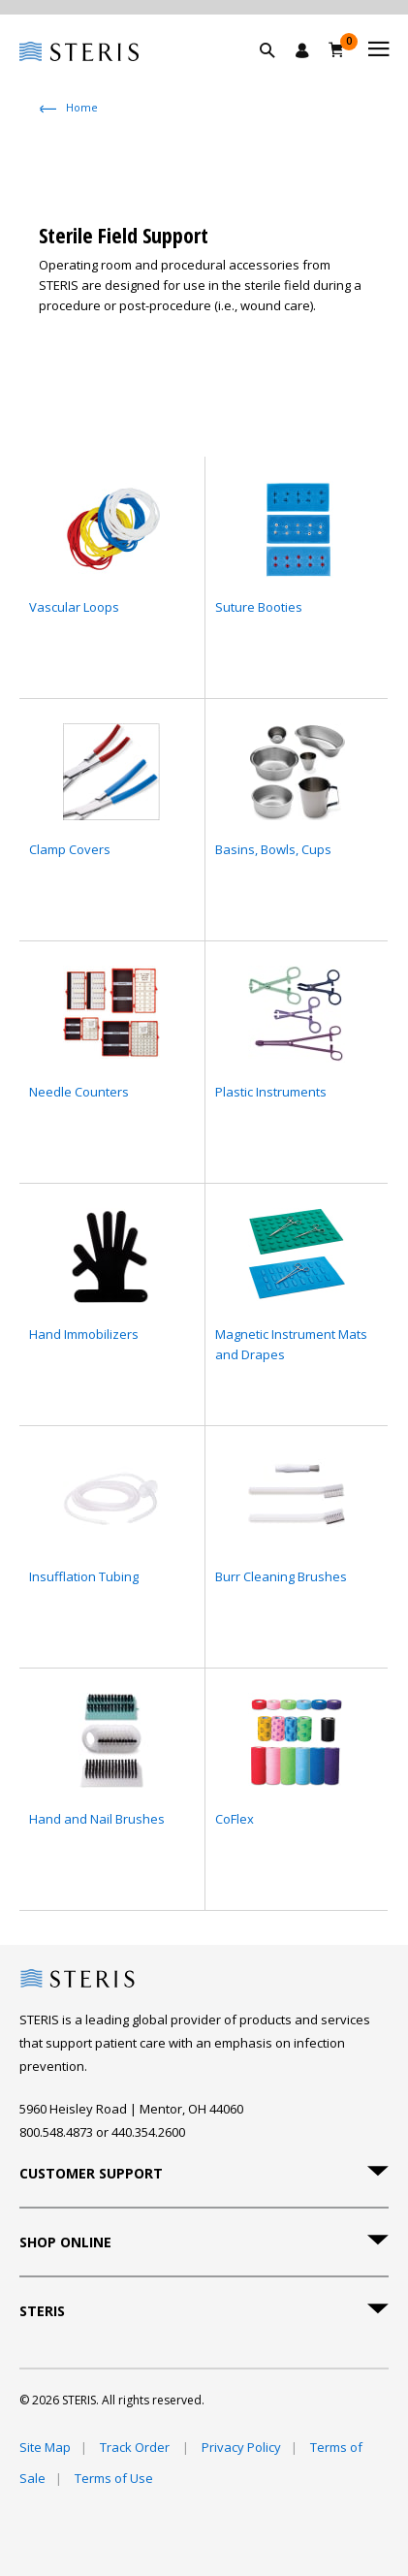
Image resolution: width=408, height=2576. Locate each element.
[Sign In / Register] (302, 50)
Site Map (45, 2447)
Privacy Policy (241, 2447)
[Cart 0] (337, 49)
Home (82, 107)
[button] (277, 72)
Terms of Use (114, 2478)
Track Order (136, 2447)
